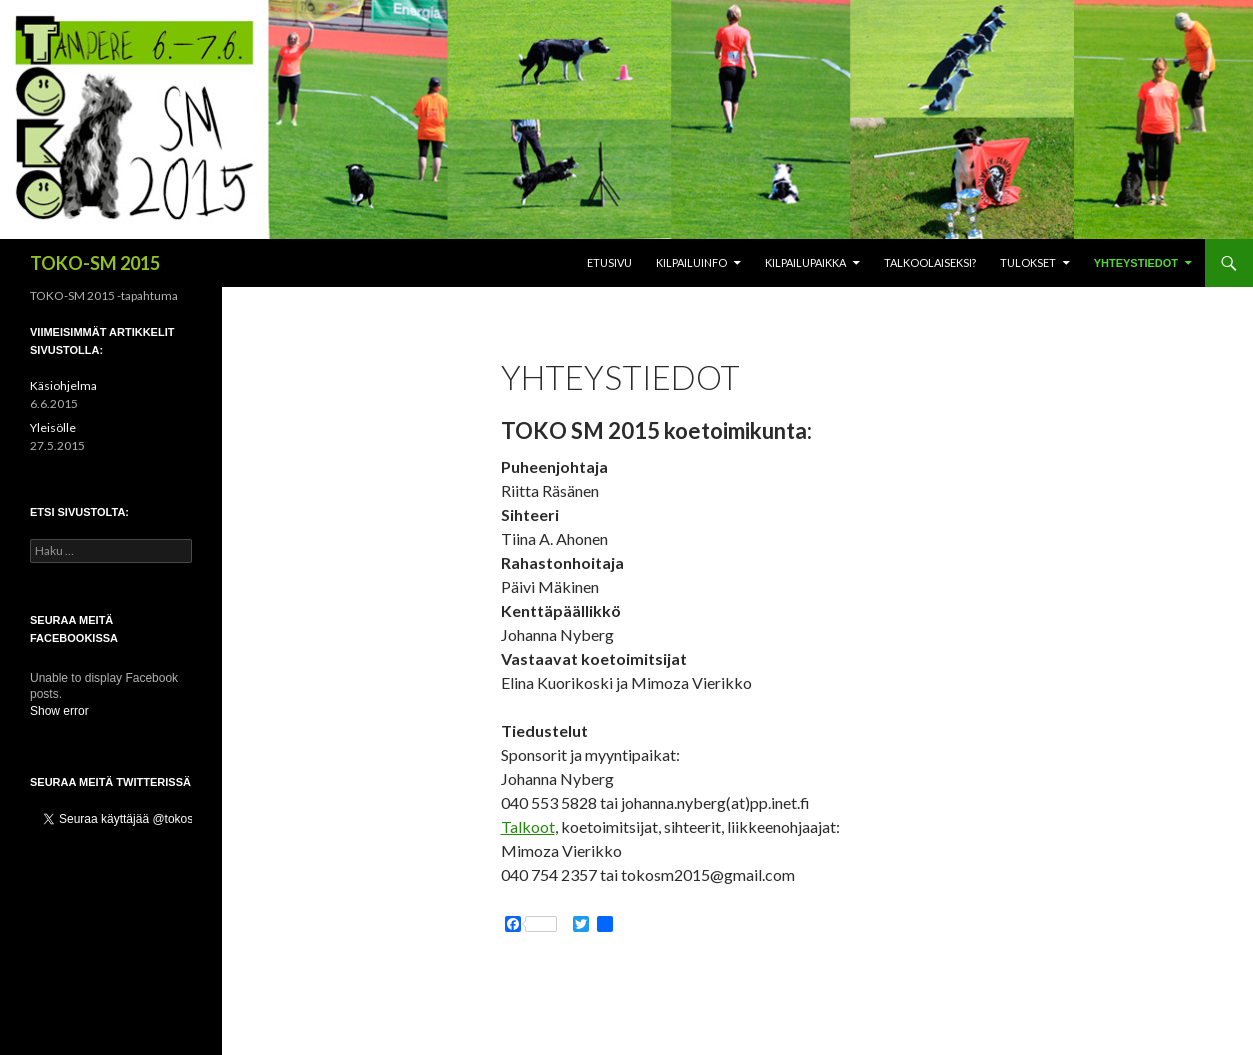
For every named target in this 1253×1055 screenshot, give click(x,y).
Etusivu (609, 262)
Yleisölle (53, 427)
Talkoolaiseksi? (930, 262)
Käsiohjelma (63, 385)
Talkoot (528, 826)
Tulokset (1028, 262)
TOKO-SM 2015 (95, 263)
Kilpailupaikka (805, 262)
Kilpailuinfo (691, 262)
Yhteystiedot (1136, 263)
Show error (59, 711)
